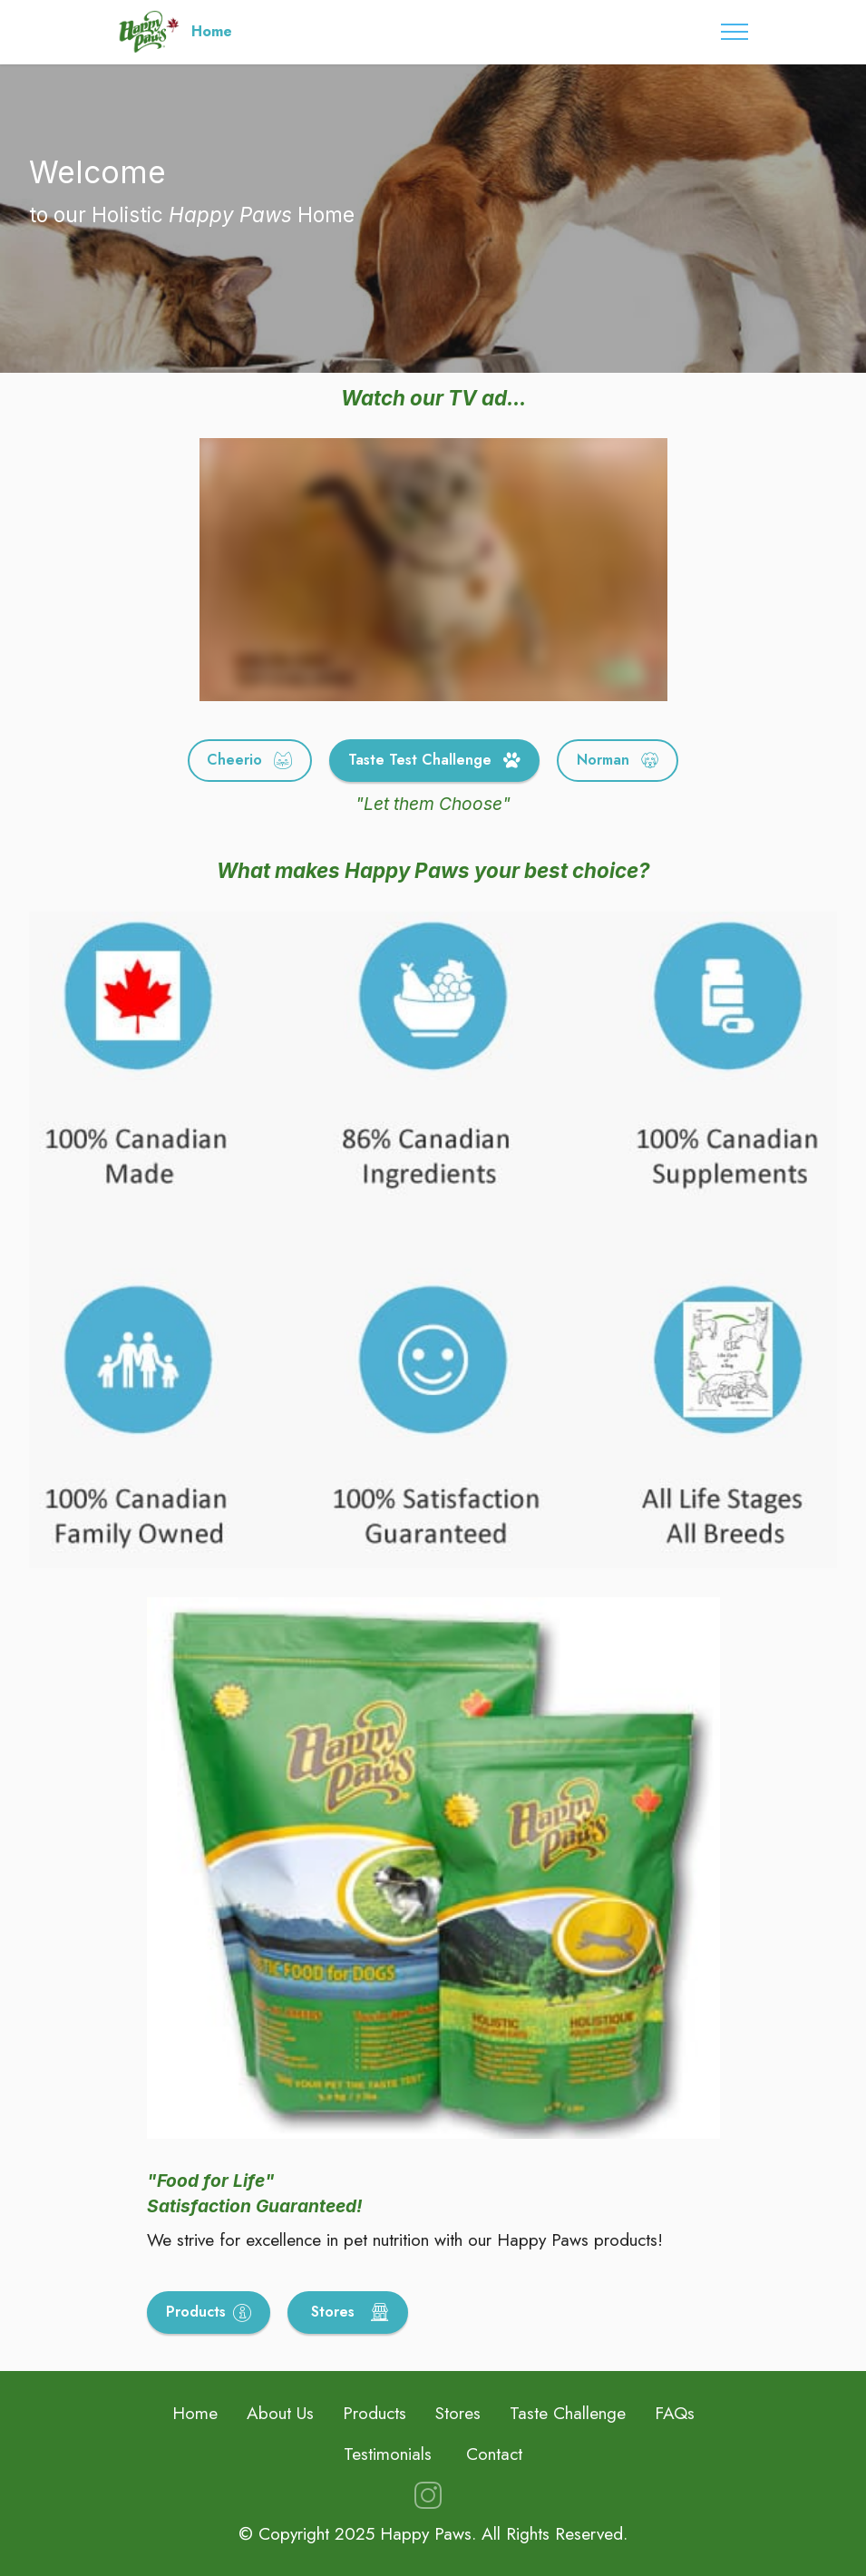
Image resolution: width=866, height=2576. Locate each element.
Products (208, 2311)
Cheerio (249, 759)
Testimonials (388, 2453)
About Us (280, 2412)
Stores (348, 2311)
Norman (618, 759)
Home (211, 31)
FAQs (675, 2412)
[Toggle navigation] (735, 32)
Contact (494, 2453)
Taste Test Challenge (434, 759)
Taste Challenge (568, 2412)
